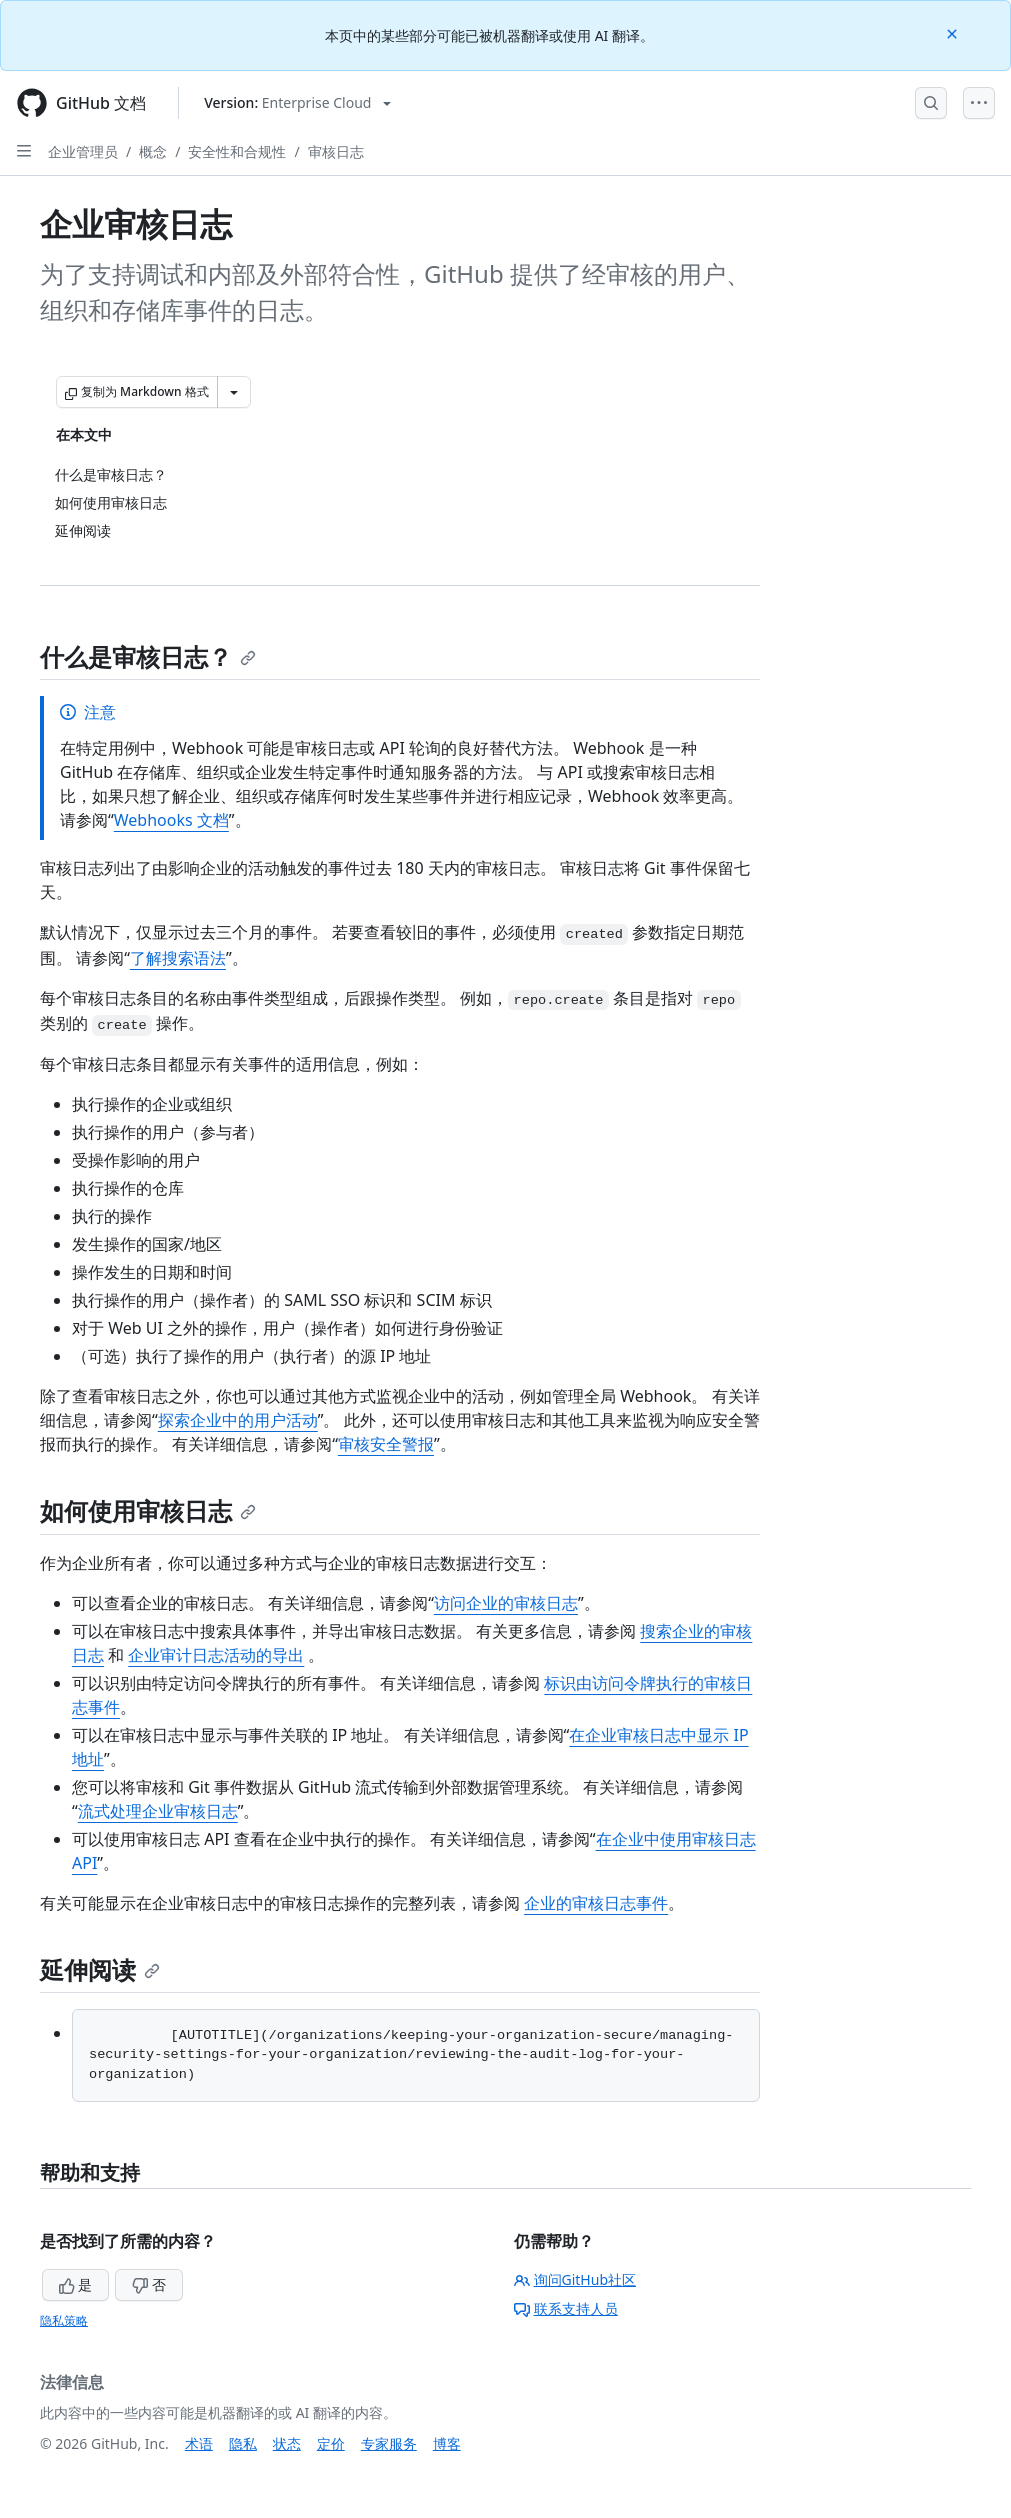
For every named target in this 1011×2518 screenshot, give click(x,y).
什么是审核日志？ (148, 656)
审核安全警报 (386, 1444)
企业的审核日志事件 (596, 1903)
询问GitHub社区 (575, 2279)
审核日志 (336, 151)
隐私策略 (64, 2320)
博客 (447, 2443)
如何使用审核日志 (148, 1510)
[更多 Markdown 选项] (234, 392)
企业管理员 (83, 151)
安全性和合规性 (237, 151)
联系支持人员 (566, 2308)
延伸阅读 (100, 1969)
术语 (199, 2443)
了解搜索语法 (178, 958)
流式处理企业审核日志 (158, 1811)
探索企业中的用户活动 (238, 1420)
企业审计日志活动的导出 (216, 1655)
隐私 (243, 2443)
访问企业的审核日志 (506, 1603)
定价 (331, 2443)
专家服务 (389, 2443)
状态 (287, 2443)
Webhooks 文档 (171, 820)
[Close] (954, 32)
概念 (153, 151)
